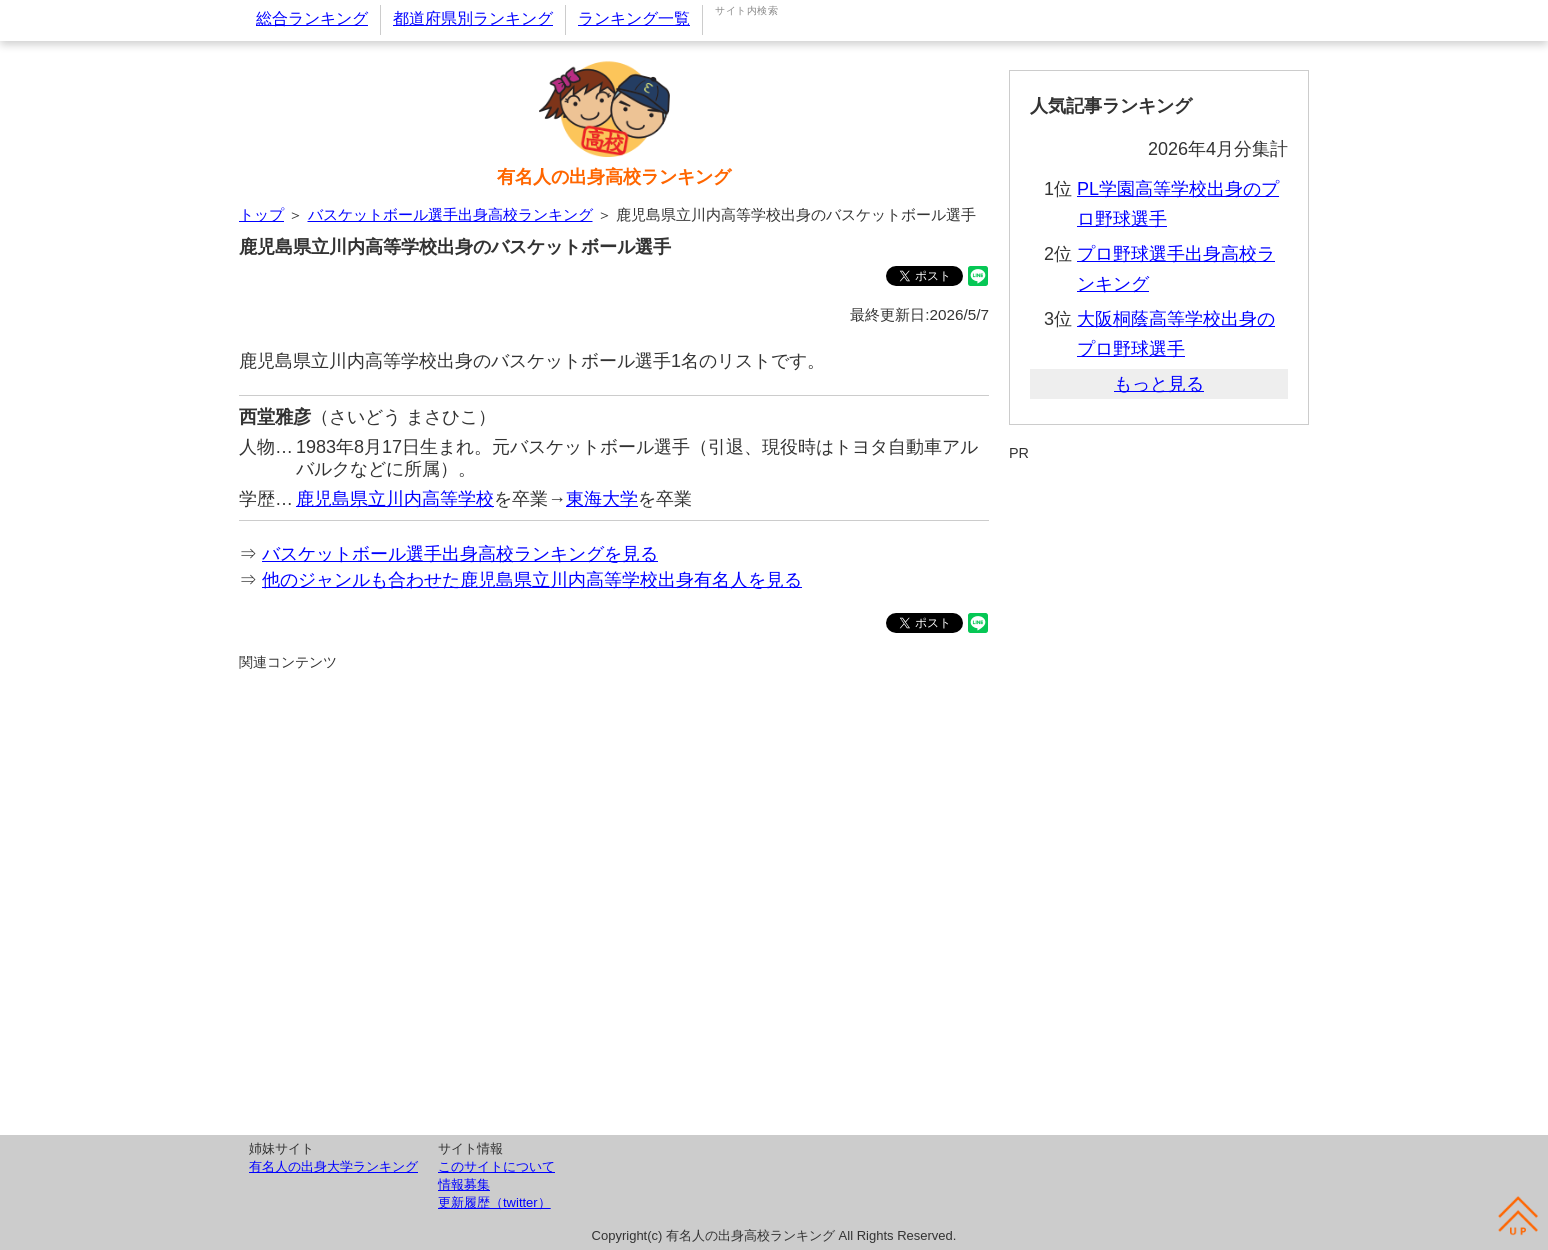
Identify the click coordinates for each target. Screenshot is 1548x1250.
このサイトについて (496, 1166)
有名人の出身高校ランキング (614, 177)
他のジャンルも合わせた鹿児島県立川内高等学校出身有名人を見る (532, 580)
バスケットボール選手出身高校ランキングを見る (460, 554)
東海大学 (602, 499)
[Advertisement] (614, 900)
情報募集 (464, 1184)
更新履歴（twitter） (494, 1202)
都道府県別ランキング (473, 18)
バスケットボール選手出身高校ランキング (450, 214)
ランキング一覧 (634, 18)
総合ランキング (312, 18)
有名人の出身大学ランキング (333, 1166)
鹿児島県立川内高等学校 (395, 499)
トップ (261, 214)
